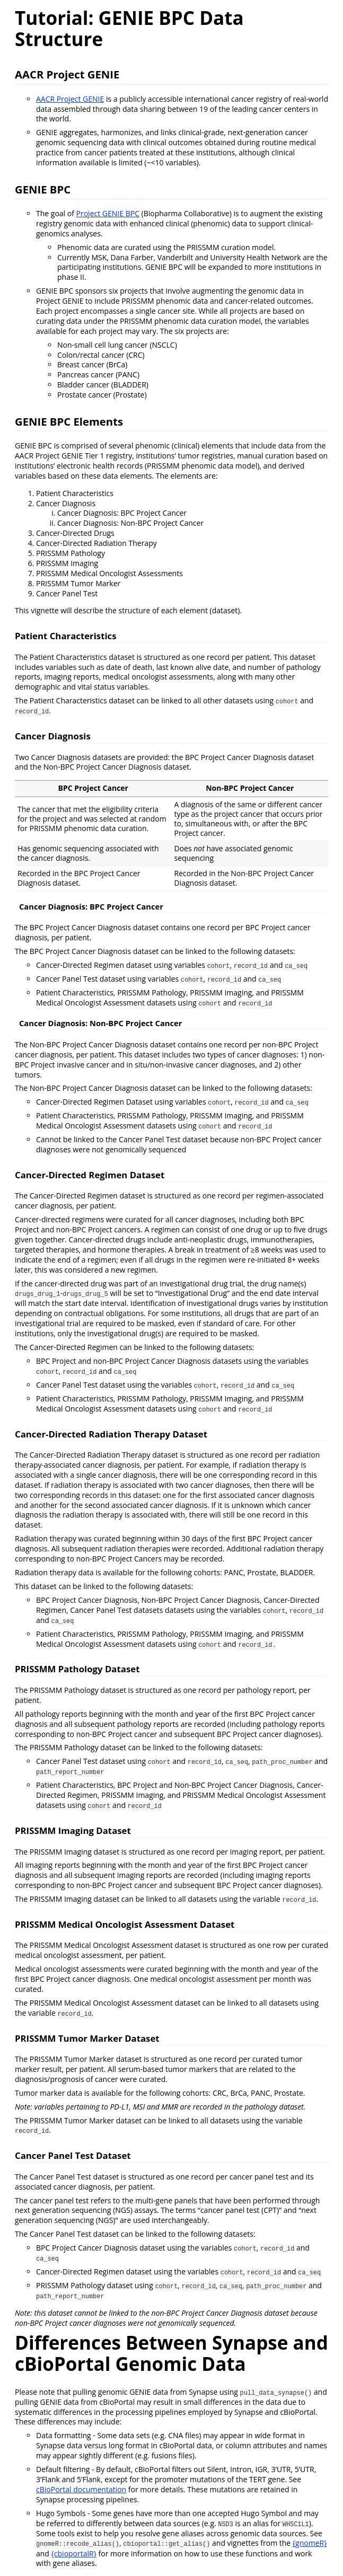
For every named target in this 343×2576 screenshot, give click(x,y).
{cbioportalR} (73, 2553)
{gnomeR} (310, 2543)
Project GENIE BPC (107, 213)
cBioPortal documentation (81, 2489)
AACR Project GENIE (70, 99)
